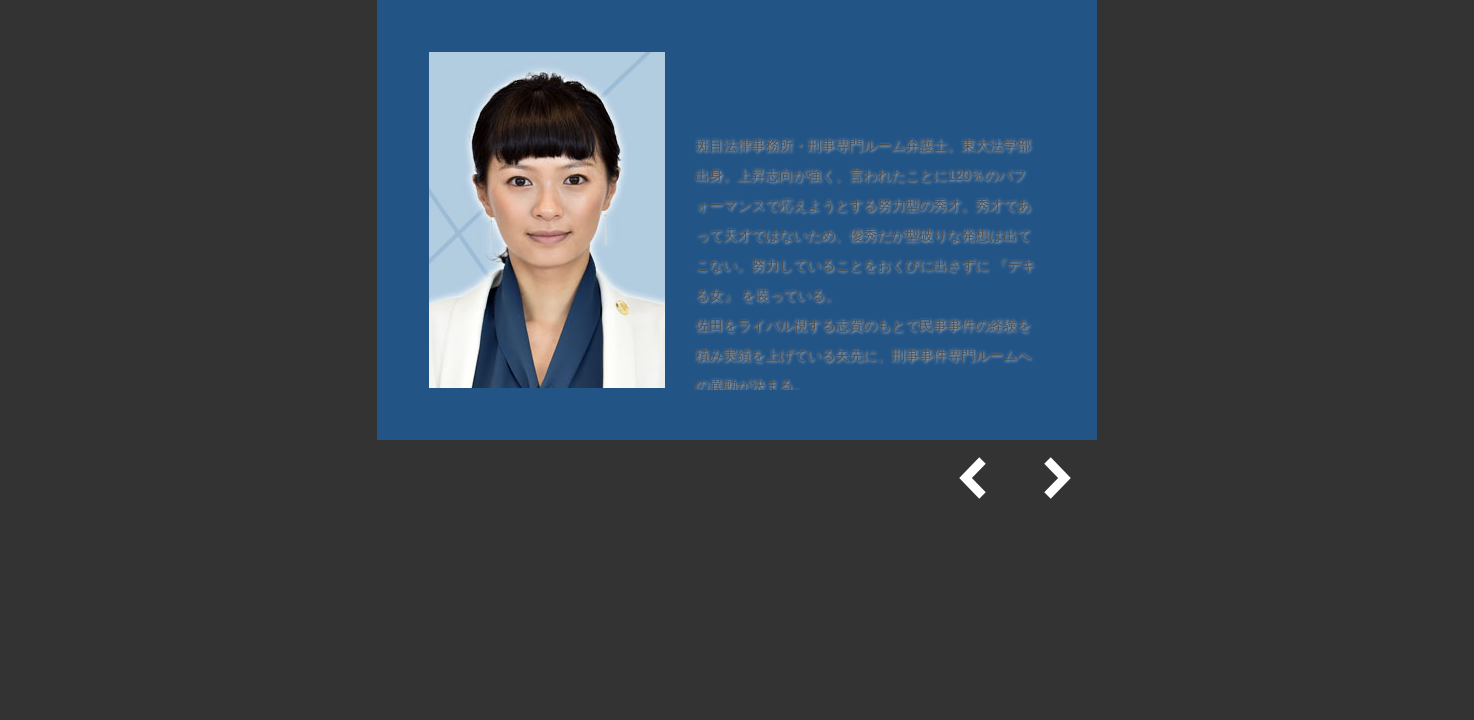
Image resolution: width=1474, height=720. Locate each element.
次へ (1055, 478)
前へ (975, 478)
